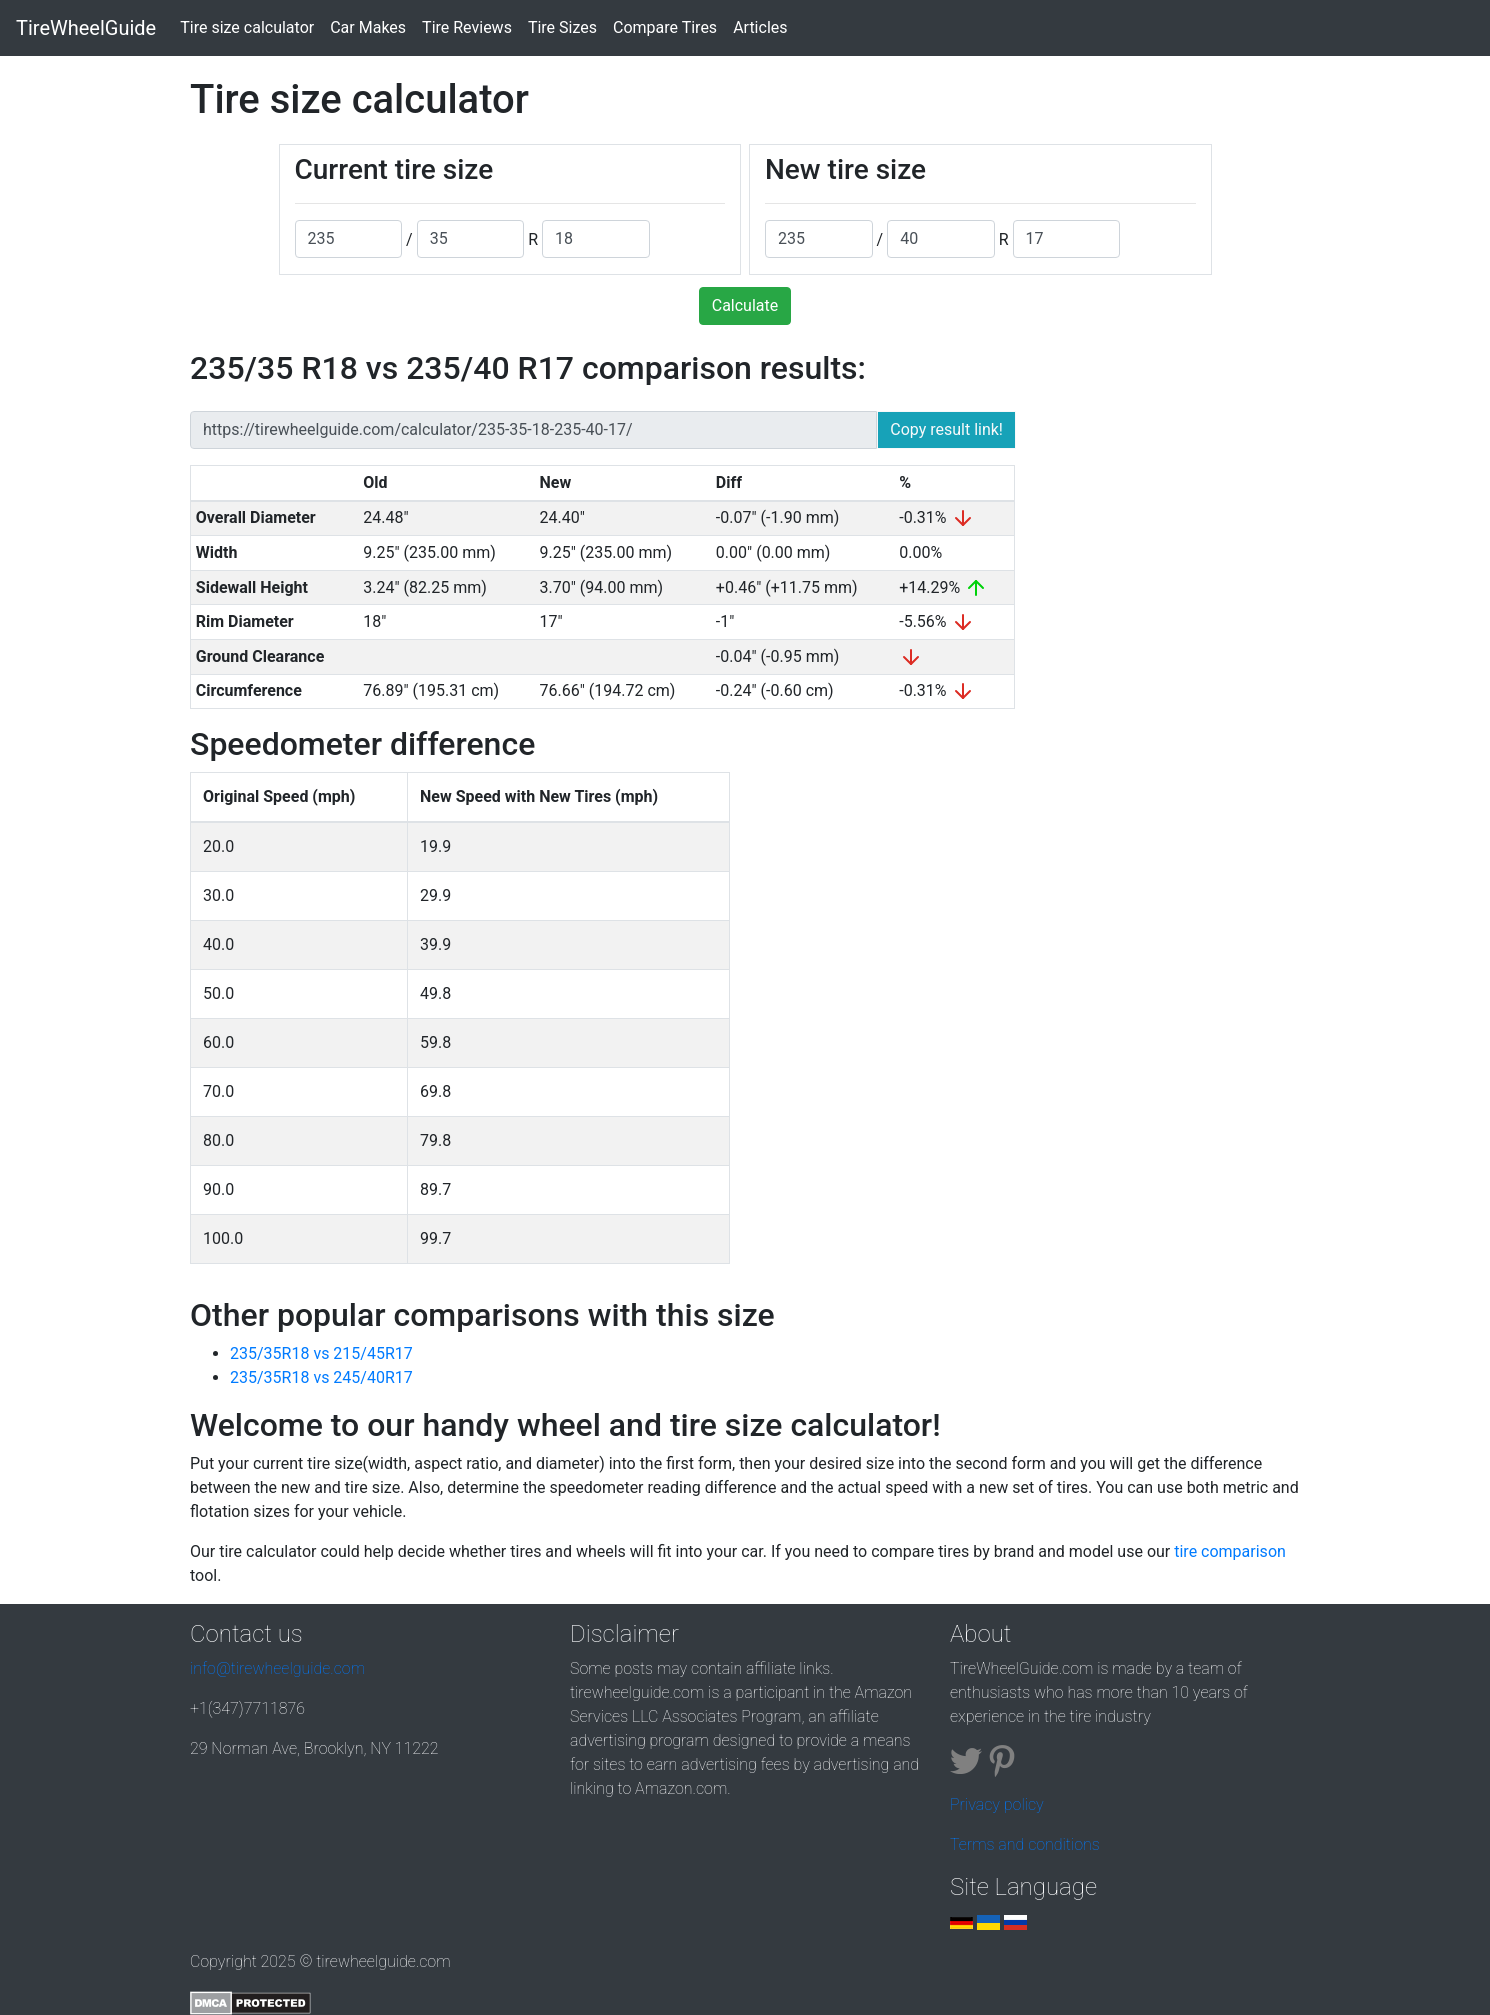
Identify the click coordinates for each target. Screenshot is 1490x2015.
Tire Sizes (562, 27)
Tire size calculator (251, 26)
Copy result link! (946, 429)
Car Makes (368, 27)
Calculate (745, 305)
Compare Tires (665, 27)
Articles (760, 27)
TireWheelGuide (86, 28)
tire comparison (1230, 1551)
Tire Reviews (467, 27)
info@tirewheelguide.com (277, 1668)
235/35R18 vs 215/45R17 (321, 1353)
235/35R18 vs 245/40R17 (321, 1377)
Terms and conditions (1025, 1844)
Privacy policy (997, 1804)
